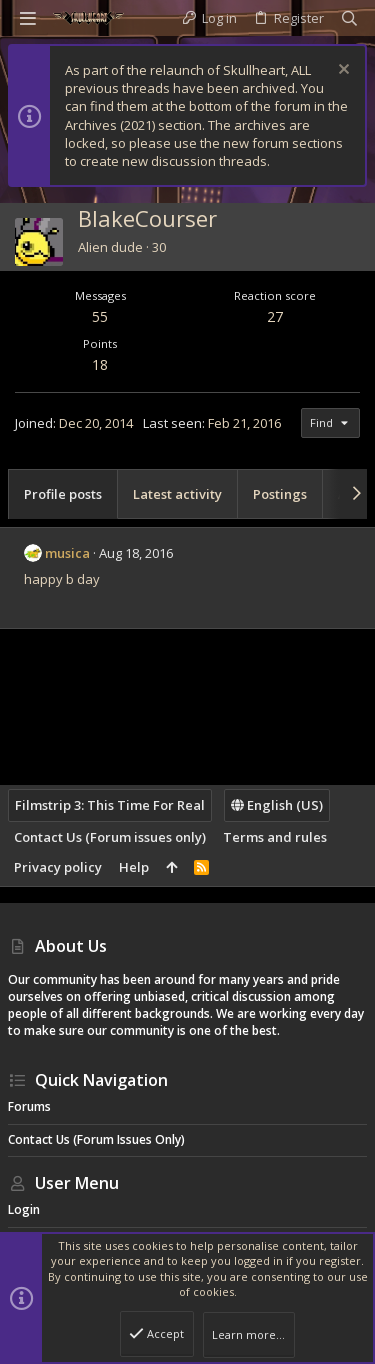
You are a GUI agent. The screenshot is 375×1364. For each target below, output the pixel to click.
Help (134, 867)
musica (67, 553)
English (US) (277, 805)
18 (100, 364)
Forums (29, 1106)
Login (24, 1209)
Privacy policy (58, 867)
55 (100, 316)
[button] (28, 18)
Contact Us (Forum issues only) (110, 837)
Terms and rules (275, 837)
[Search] (349, 18)
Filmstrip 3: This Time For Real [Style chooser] (110, 805)
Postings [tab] (280, 494)
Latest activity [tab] (177, 494)
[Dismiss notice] (341, 71)
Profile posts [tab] (63, 494)
